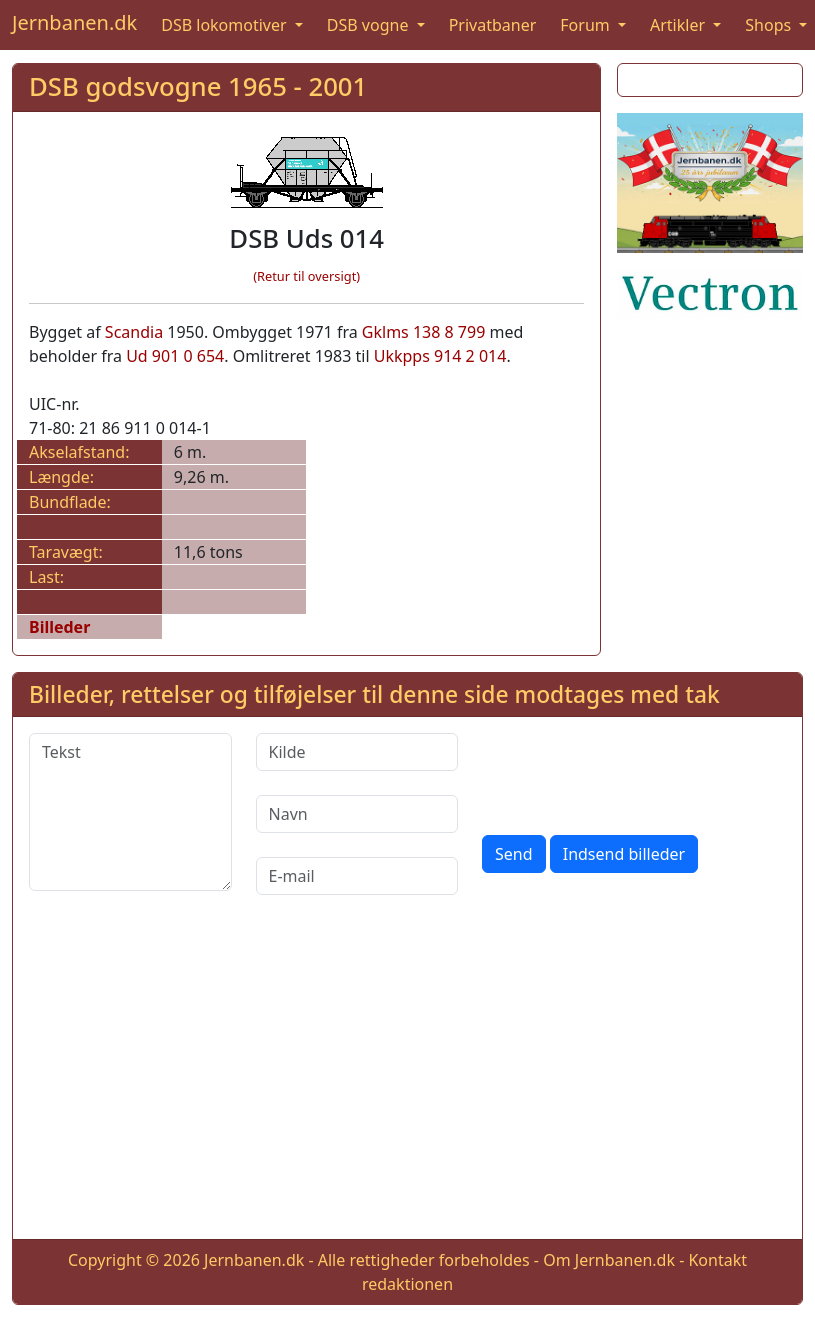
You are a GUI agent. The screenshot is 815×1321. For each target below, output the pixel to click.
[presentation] (634, 772)
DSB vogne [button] (370, 25)
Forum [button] (587, 25)
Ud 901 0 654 (175, 356)
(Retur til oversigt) (306, 276)
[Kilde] (357, 752)
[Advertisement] (408, 1083)
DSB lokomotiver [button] (226, 25)
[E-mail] (357, 876)
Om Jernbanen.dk (609, 1260)
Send (514, 854)
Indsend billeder (624, 854)
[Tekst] (130, 812)
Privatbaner (493, 25)
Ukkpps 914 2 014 (440, 356)
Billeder (59, 627)
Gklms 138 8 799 (424, 332)
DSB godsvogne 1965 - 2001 (198, 86)
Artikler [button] (679, 25)
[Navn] (357, 814)
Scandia (134, 332)
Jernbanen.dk (74, 22)
